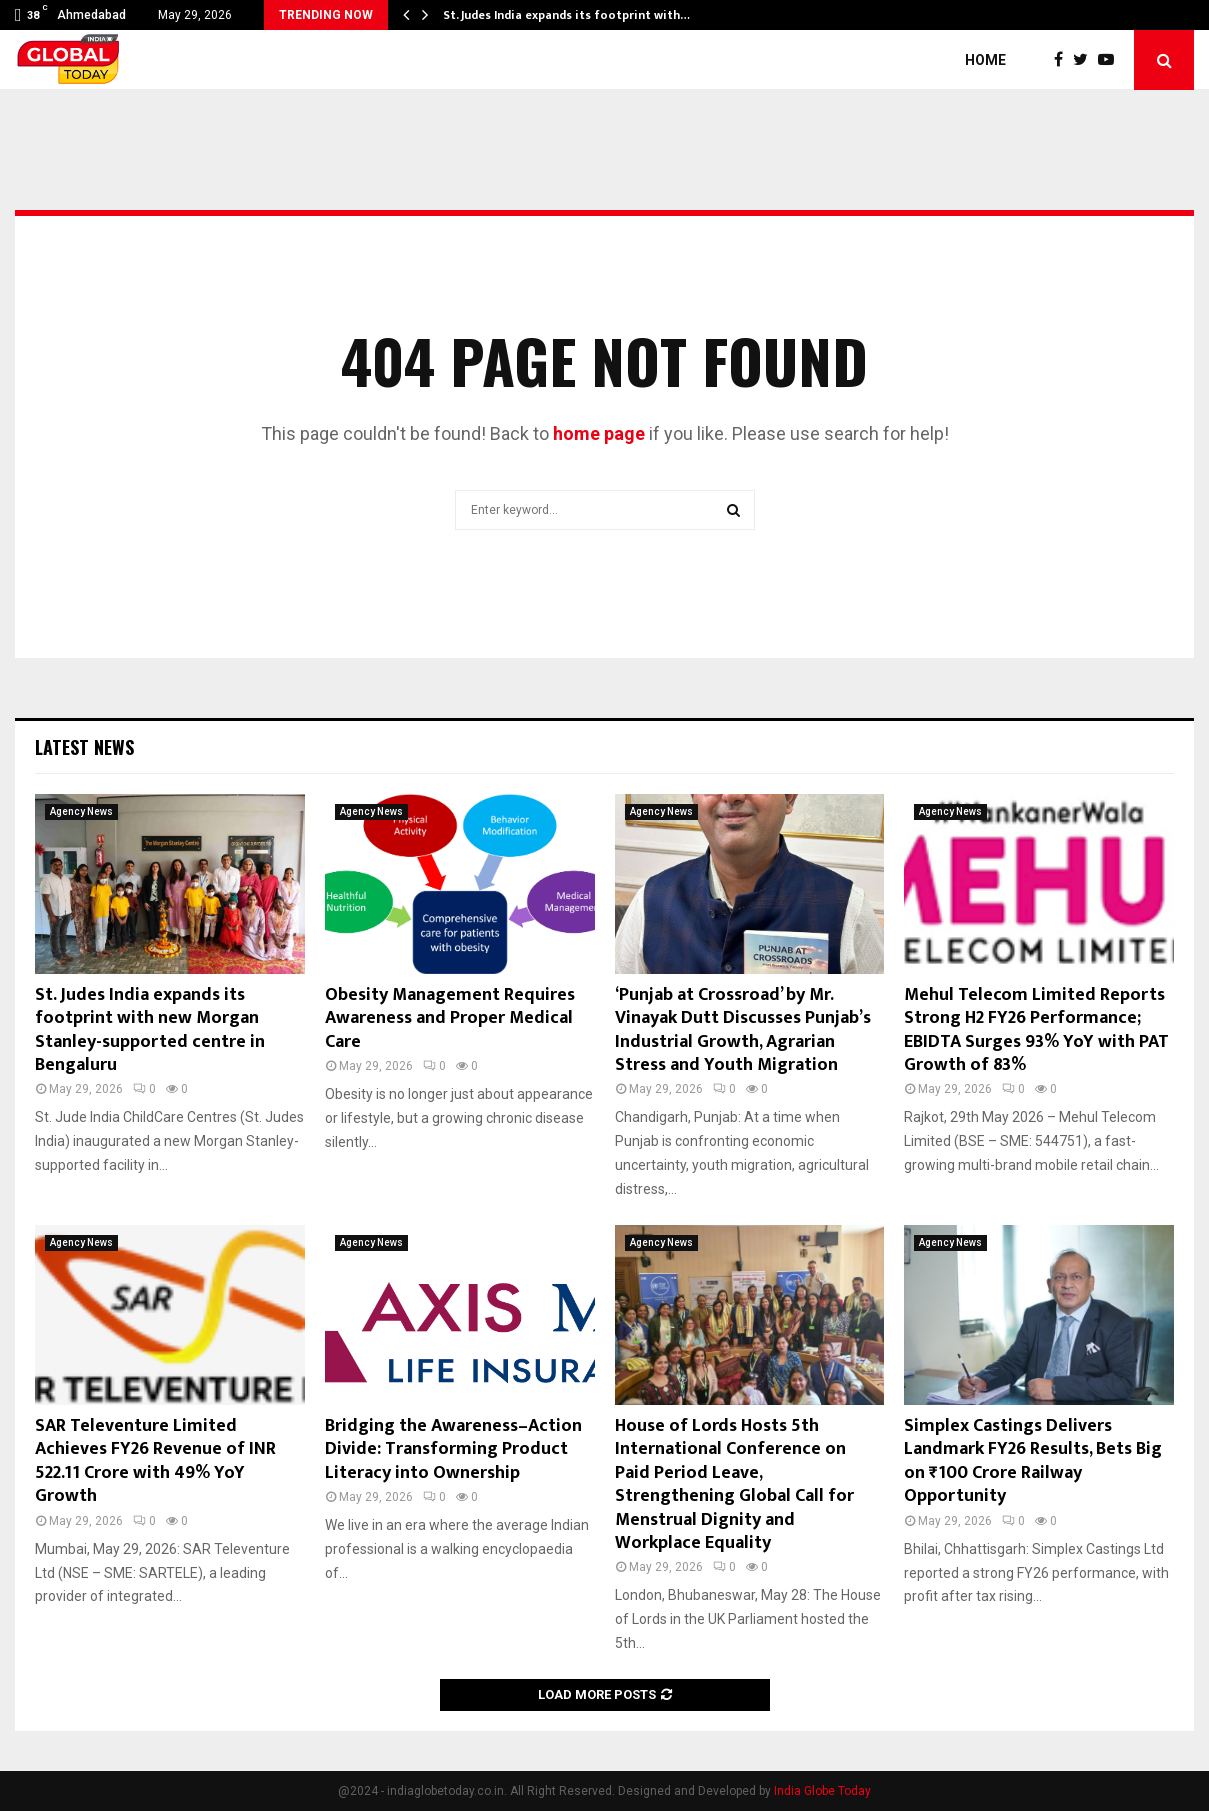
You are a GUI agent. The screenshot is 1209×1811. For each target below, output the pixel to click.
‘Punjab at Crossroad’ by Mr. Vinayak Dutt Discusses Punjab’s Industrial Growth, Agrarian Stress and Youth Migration (743, 1030)
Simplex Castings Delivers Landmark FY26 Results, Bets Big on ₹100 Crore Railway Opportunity (1033, 1461)
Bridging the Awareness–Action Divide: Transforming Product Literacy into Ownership (453, 1449)
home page (599, 433)
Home (985, 60)
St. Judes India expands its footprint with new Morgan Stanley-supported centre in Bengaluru (150, 1030)
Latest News (84, 747)
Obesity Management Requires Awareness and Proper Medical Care (450, 1018)
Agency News (81, 811)
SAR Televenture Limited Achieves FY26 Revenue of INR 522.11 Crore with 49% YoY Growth (155, 1461)
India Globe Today (822, 1791)
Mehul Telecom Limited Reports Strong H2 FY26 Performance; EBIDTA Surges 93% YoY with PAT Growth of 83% (1036, 1030)
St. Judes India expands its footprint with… (566, 15)
